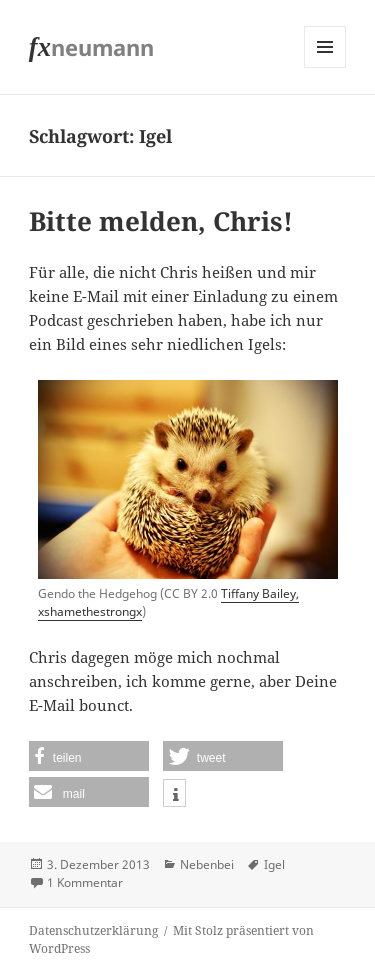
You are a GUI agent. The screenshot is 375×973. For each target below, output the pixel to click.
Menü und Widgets (325, 67)
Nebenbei (207, 864)
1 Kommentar (85, 882)
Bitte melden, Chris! (161, 221)
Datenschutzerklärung (93, 930)
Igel (274, 864)
